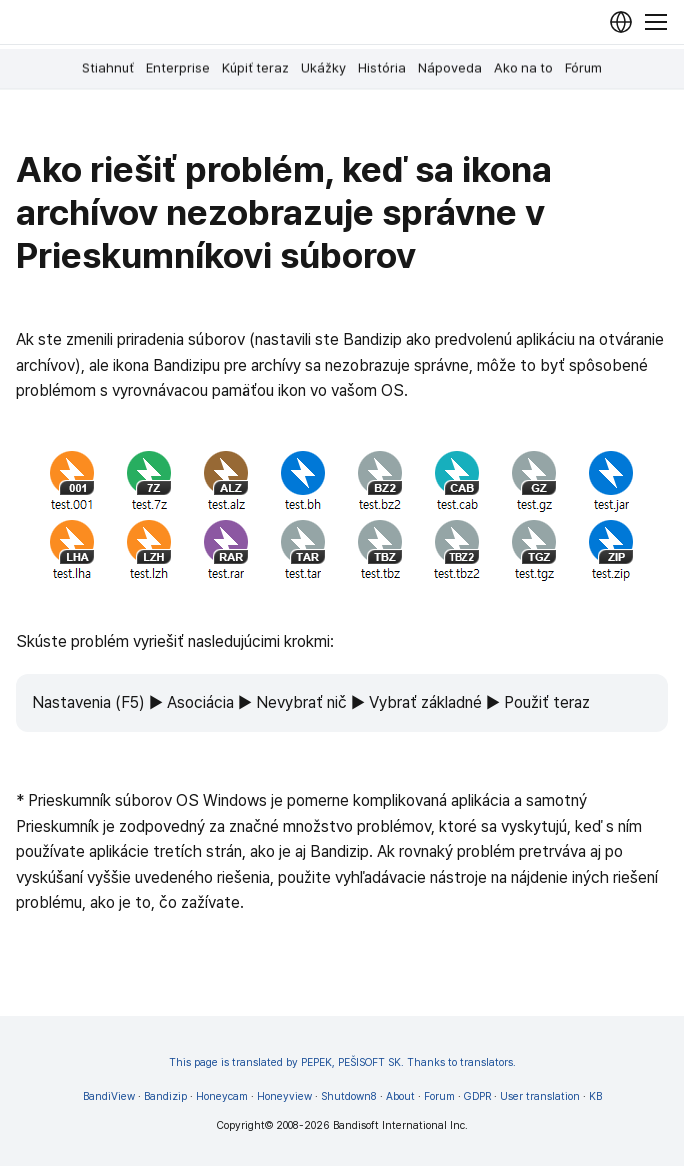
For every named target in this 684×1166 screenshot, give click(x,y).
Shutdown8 (349, 1096)
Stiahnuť (108, 68)
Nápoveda (450, 68)
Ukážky (323, 68)
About (400, 1096)
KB (595, 1096)
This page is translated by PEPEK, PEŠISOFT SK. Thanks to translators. (342, 1062)
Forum (439, 1096)
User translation (540, 1096)
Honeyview (284, 1096)
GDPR (477, 1096)
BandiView (109, 1096)
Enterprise (178, 68)
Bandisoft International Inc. (400, 1125)
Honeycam (222, 1096)
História (382, 68)
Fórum (583, 68)
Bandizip (165, 1096)
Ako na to (523, 68)
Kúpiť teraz (255, 68)
